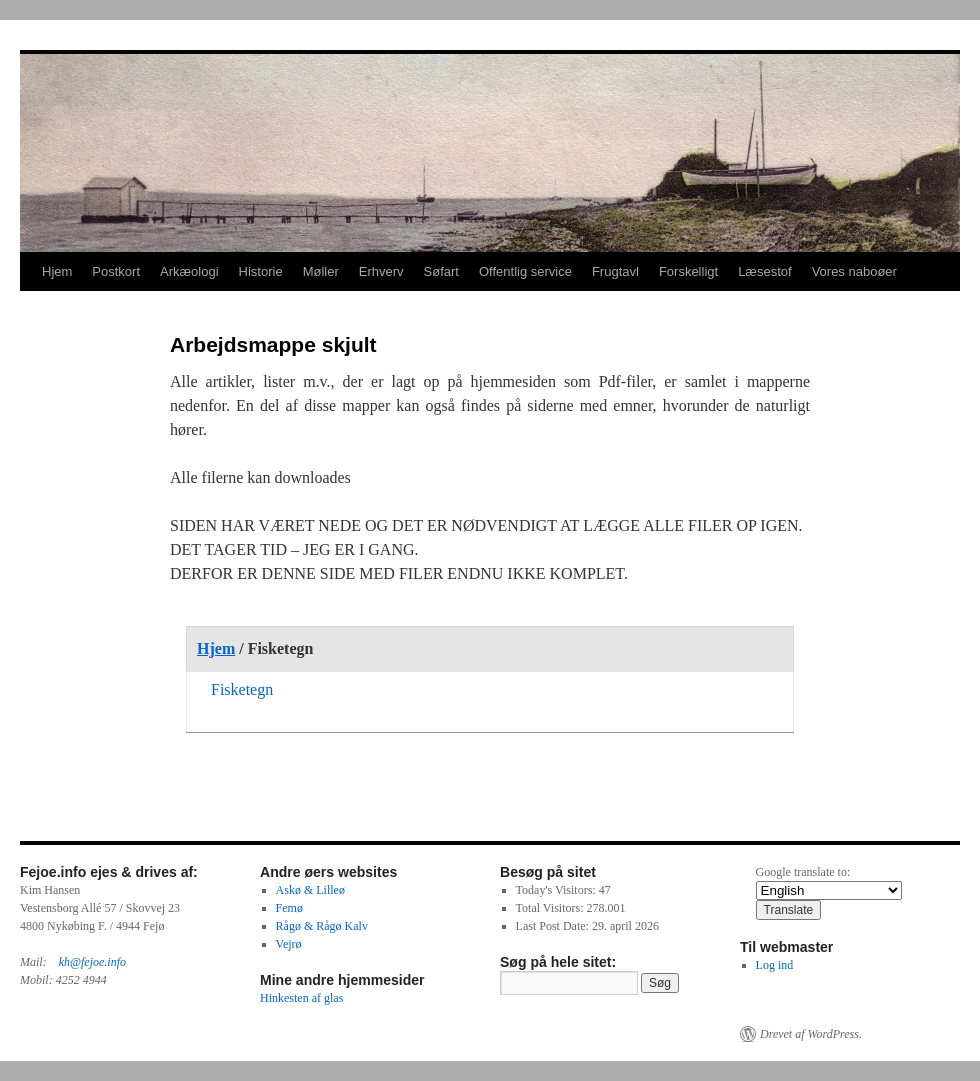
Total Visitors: (551, 908)
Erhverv (381, 271)
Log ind (775, 965)
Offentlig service (525, 271)
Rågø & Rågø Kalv (322, 926)
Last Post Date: (554, 926)
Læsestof (764, 271)
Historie (261, 271)
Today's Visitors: (557, 890)
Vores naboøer (854, 271)
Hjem (57, 271)
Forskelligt (688, 271)
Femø (289, 908)
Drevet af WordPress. (811, 1034)
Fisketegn (242, 689)
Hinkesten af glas (301, 998)
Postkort (116, 271)
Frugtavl (615, 271)
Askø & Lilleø (310, 890)
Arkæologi (189, 271)
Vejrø (289, 944)
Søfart (441, 271)
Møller (321, 271)
